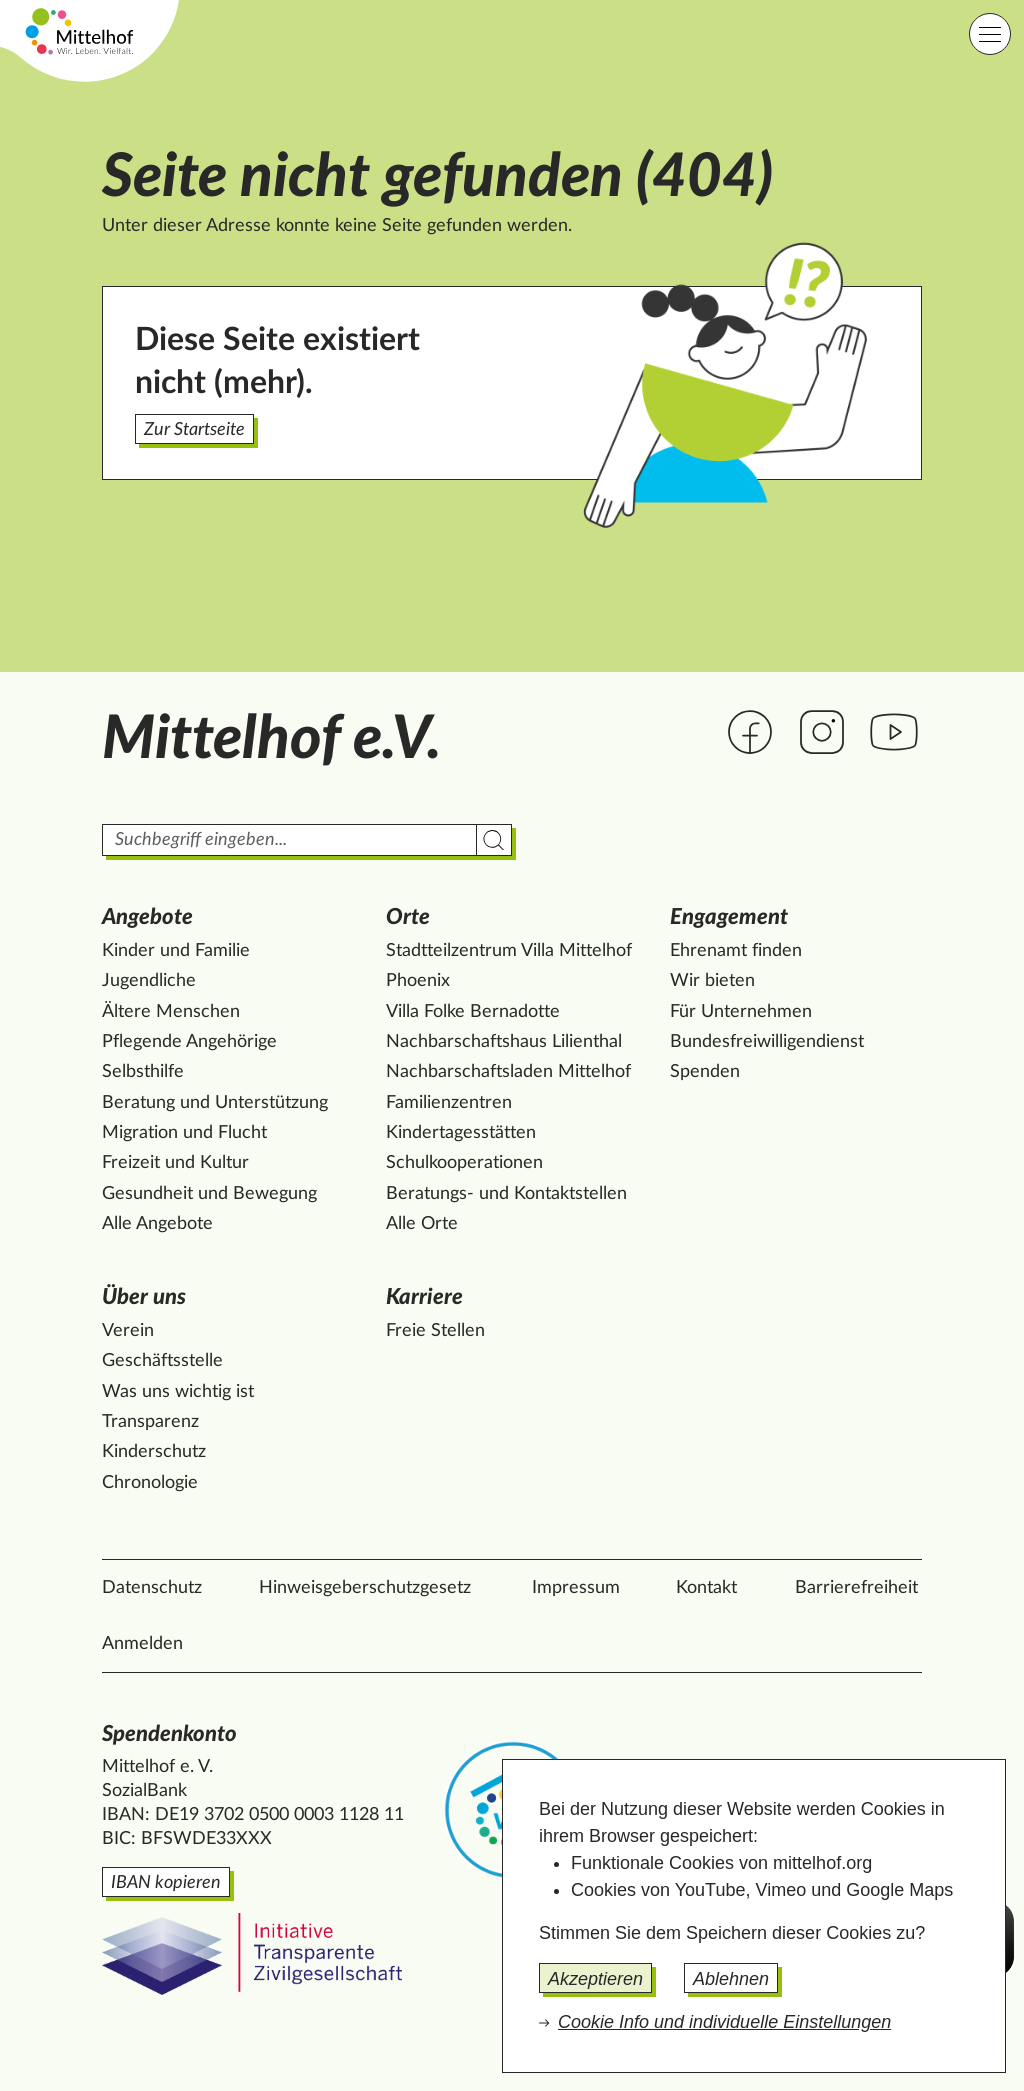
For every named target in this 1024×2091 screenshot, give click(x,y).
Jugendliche (149, 981)
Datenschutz (152, 1588)
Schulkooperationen (464, 1163)
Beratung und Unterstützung (215, 1103)
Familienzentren (449, 1103)
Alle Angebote (157, 1224)
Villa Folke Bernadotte (473, 1012)
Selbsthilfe (143, 1072)
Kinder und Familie (176, 951)
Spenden (705, 1072)
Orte (408, 917)
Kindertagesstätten (461, 1133)
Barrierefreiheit (856, 1588)
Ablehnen (731, 1979)
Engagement (729, 917)
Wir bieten (712, 981)
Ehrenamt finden (736, 951)
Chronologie (150, 1483)
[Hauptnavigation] (990, 34)
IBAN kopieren (166, 1883)
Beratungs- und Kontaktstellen (506, 1194)
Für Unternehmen (741, 1012)
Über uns (144, 1297)
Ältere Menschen (171, 1012)
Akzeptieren (595, 1979)
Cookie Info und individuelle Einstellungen (724, 2022)
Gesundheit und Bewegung (209, 1194)
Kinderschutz (154, 1452)
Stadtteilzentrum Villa (509, 951)
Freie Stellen (435, 1331)
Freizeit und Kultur (175, 1163)
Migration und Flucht (184, 1133)
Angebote (147, 917)
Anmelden (142, 1644)
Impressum (576, 1588)
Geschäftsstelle (162, 1361)
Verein (128, 1331)
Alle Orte (422, 1224)
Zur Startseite (194, 430)
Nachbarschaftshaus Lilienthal (504, 1042)
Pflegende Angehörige (189, 1042)
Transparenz (150, 1422)
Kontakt (706, 1588)
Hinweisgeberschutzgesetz (365, 1588)
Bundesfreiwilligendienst (767, 1042)
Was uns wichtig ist (178, 1392)
